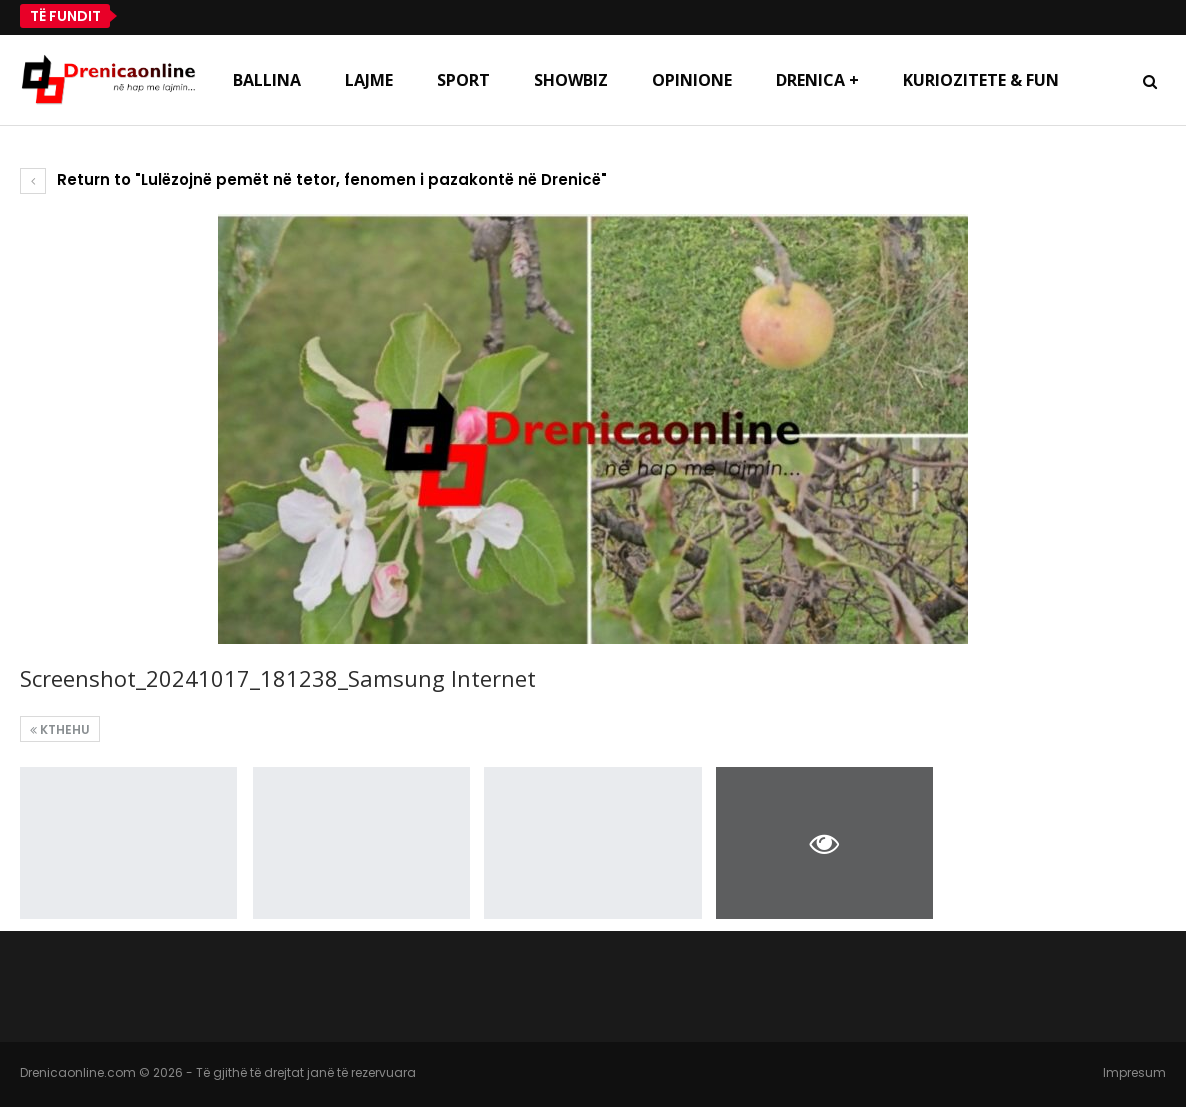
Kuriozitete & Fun (981, 80)
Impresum (1134, 1072)
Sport (463, 80)
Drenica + (817, 80)
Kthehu (60, 729)
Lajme (369, 80)
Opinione (692, 80)
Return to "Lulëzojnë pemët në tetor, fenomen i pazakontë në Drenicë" (313, 179)
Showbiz (571, 80)
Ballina (267, 80)
